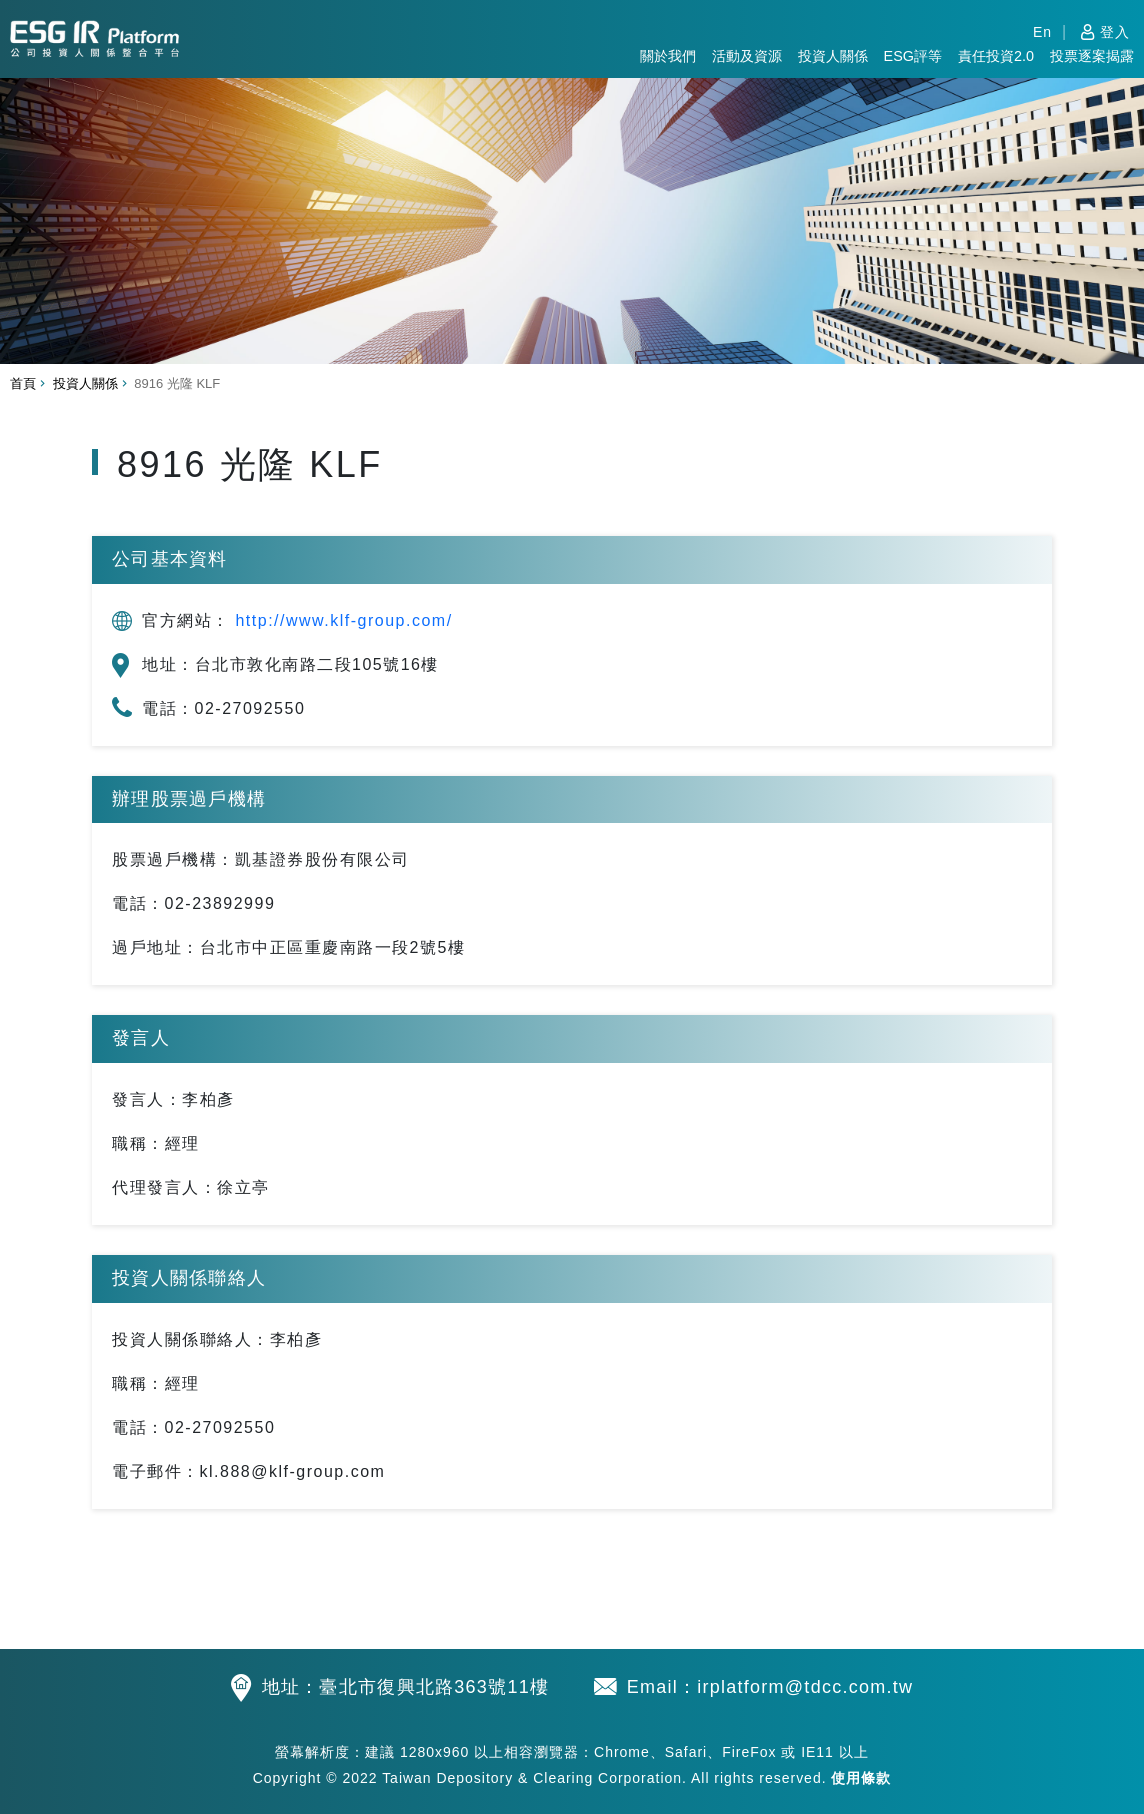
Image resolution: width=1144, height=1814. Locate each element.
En (1042, 32)
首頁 (23, 383)
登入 (1115, 32)
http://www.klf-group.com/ (343, 620)
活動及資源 (747, 56)
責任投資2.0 (996, 56)
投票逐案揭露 (1092, 56)
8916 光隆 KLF (183, 383)
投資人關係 (833, 56)
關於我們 (668, 56)
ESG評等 (913, 56)
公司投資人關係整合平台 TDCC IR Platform (94, 36)
